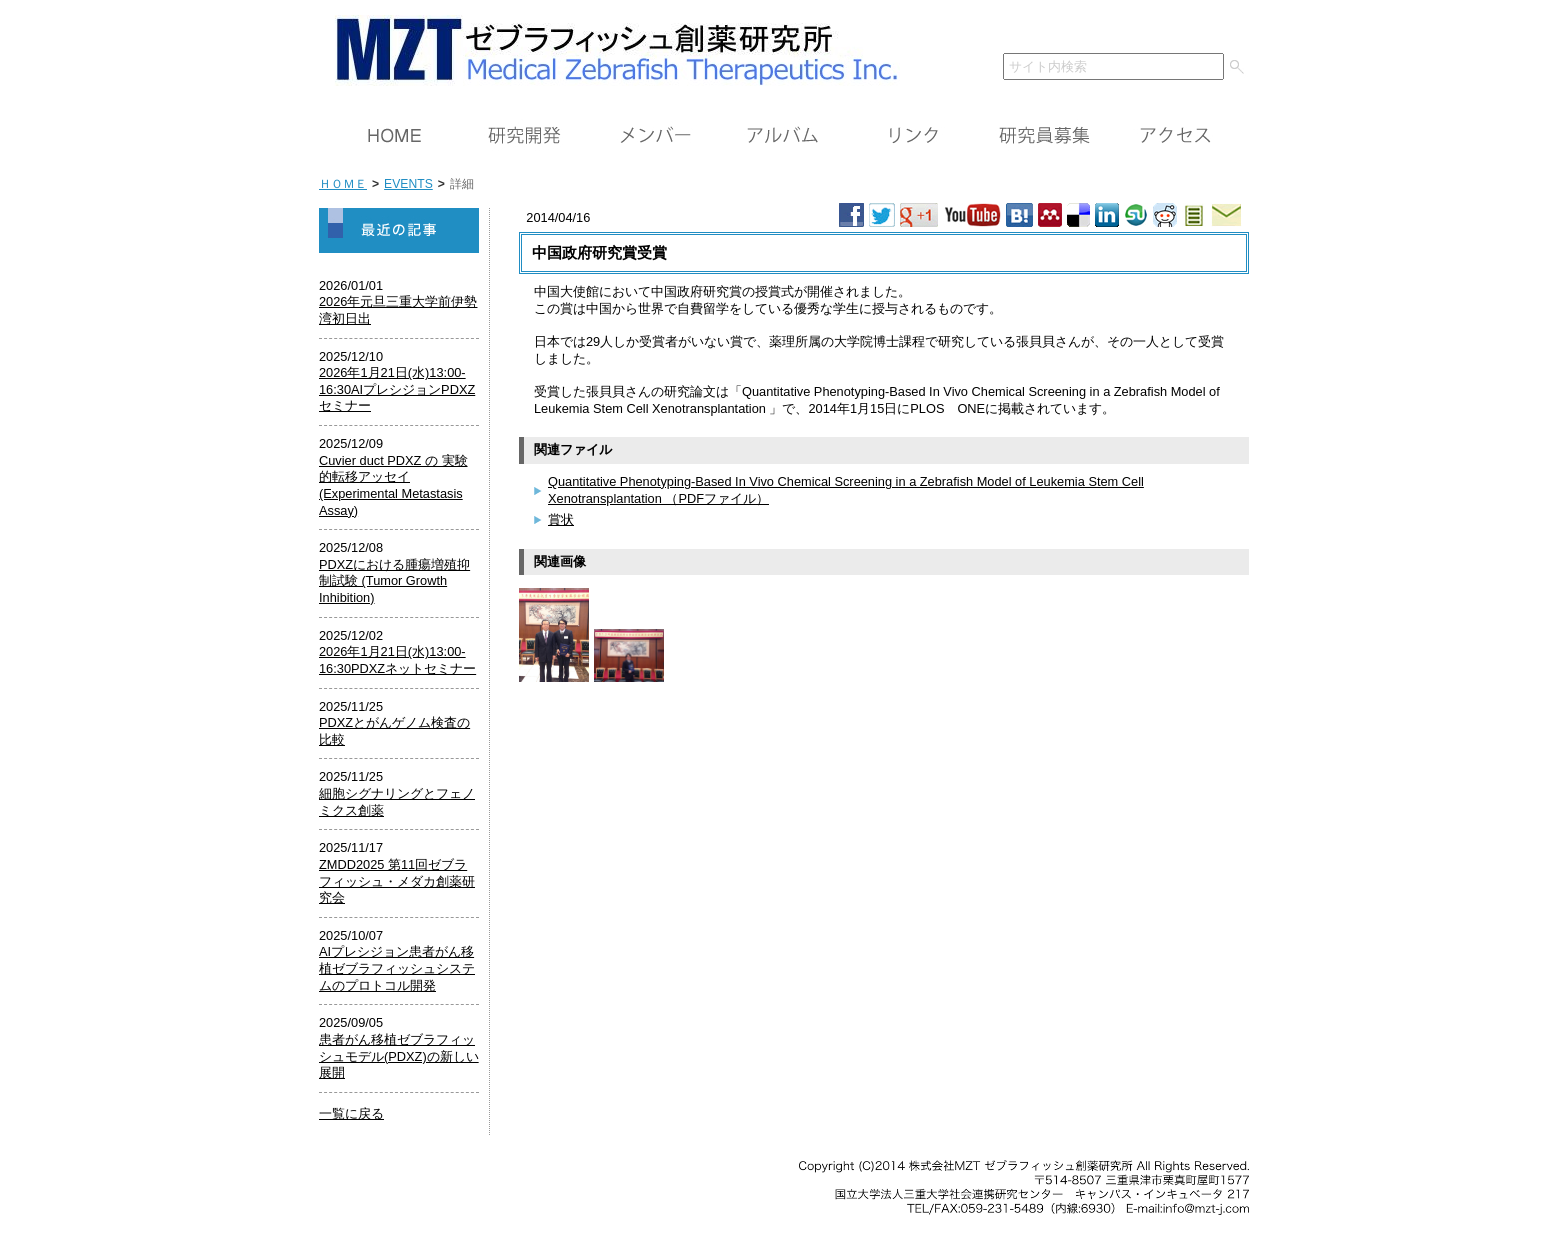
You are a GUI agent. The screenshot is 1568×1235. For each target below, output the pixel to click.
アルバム (784, 136)
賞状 (561, 519)
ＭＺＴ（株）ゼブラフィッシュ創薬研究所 (609, 47)
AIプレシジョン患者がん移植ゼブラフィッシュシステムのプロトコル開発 (397, 968)
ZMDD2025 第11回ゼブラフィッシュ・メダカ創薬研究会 (397, 881)
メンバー (654, 136)
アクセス (1174, 136)
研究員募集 (1044, 136)
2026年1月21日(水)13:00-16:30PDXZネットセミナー (397, 660)
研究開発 (524, 136)
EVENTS (408, 184)
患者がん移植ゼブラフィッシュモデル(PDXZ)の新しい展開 (399, 1056)
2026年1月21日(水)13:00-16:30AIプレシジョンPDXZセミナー (397, 389)
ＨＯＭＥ (394, 136)
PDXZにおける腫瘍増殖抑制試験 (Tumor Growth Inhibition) (394, 581)
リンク (914, 136)
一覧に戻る (351, 1113)
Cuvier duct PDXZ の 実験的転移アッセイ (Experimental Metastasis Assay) (393, 485)
